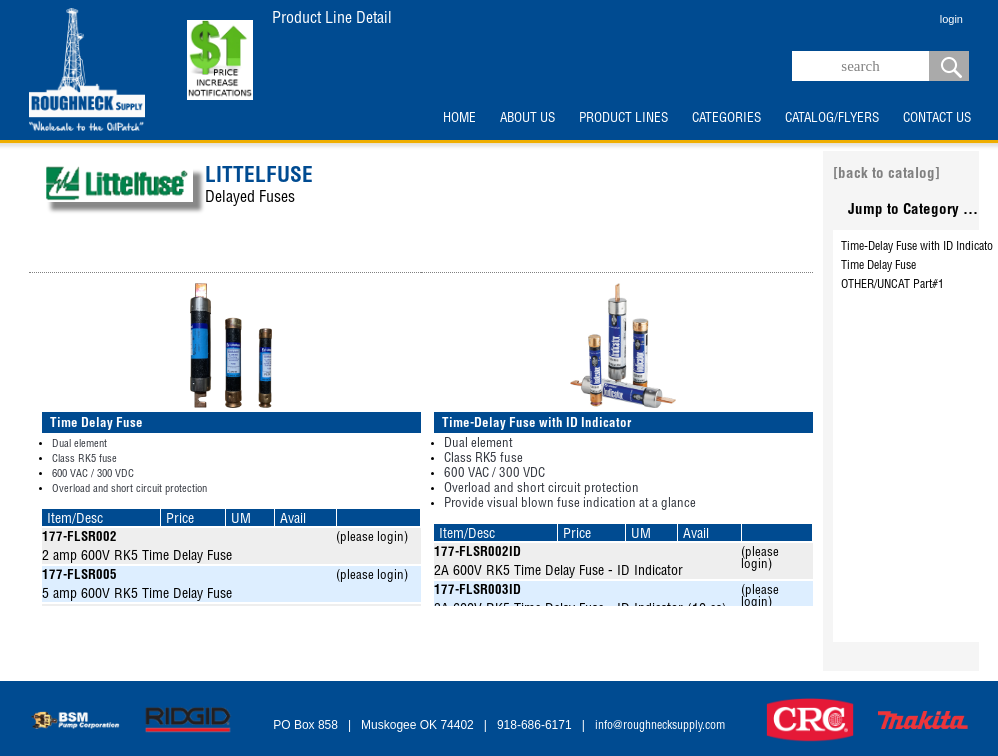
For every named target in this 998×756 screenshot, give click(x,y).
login (951, 19)
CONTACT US (937, 119)
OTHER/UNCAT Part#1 (892, 285)
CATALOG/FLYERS (832, 119)
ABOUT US (527, 119)
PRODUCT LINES (623, 119)
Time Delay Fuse (878, 266)
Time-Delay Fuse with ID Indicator (919, 247)
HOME (459, 119)
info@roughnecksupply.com (660, 726)
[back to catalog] (886, 174)
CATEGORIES (726, 119)
